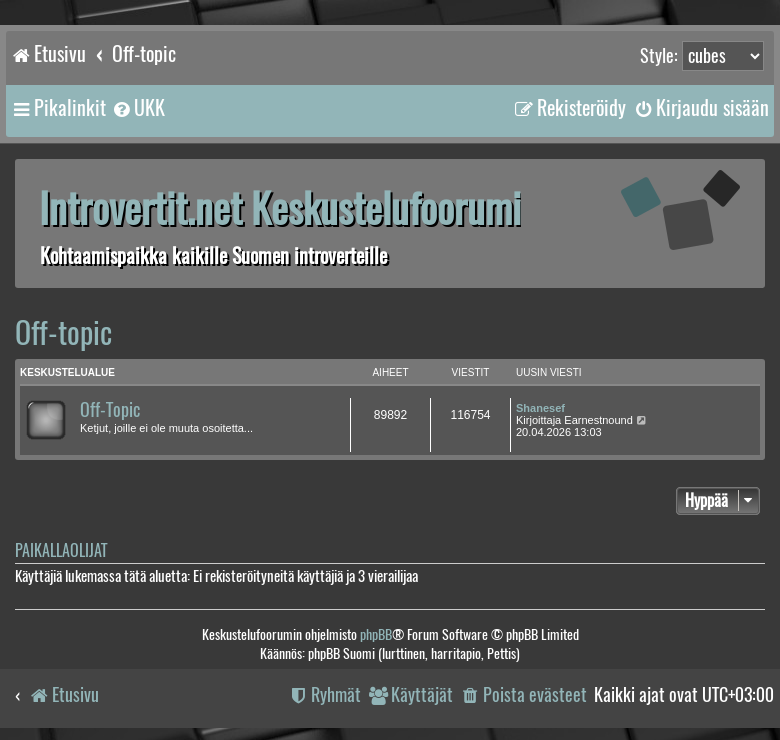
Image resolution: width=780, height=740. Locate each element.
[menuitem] (138, 108)
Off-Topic (110, 410)
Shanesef (540, 408)
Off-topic (63, 332)
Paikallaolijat (61, 550)
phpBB (376, 634)
